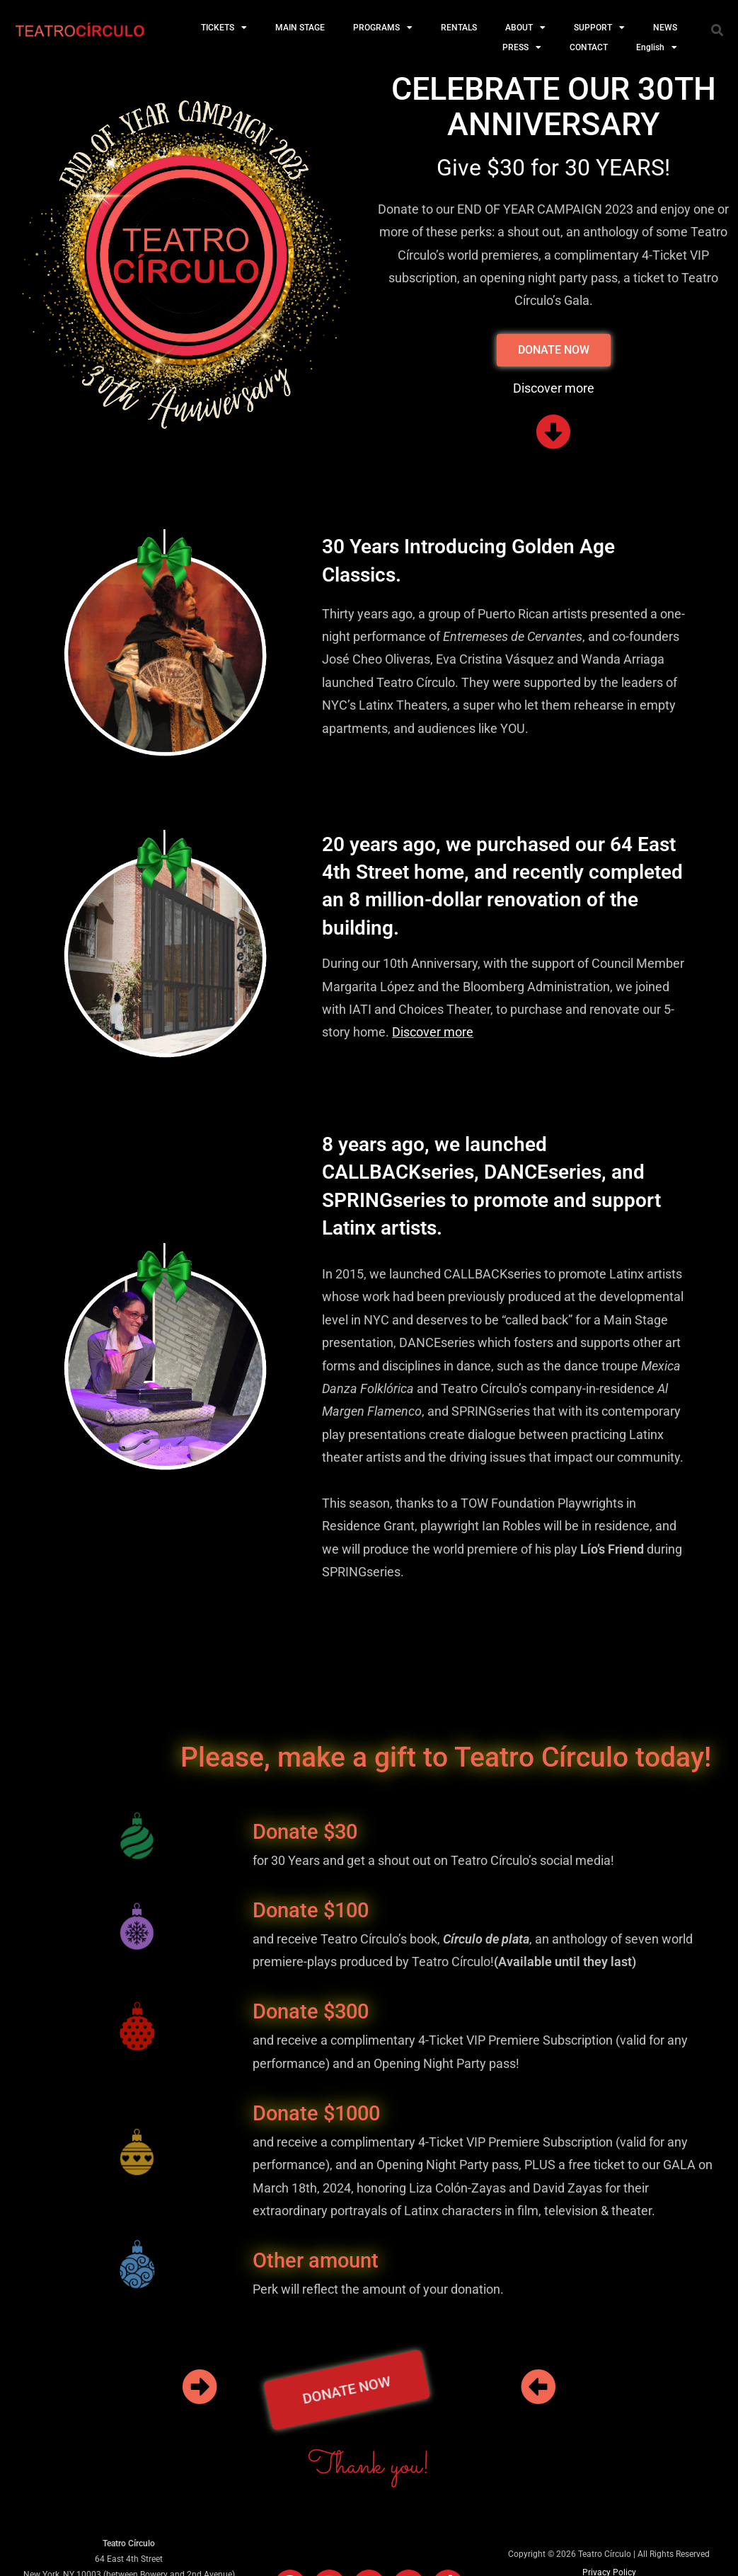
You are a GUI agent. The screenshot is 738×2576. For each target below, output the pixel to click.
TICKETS (224, 27)
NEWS (665, 28)
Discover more (432, 1031)
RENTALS (459, 28)
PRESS (521, 47)
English (656, 47)
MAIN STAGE (300, 28)
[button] (717, 30)
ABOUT (525, 27)
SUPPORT (599, 27)
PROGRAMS (383, 27)
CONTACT (589, 47)
